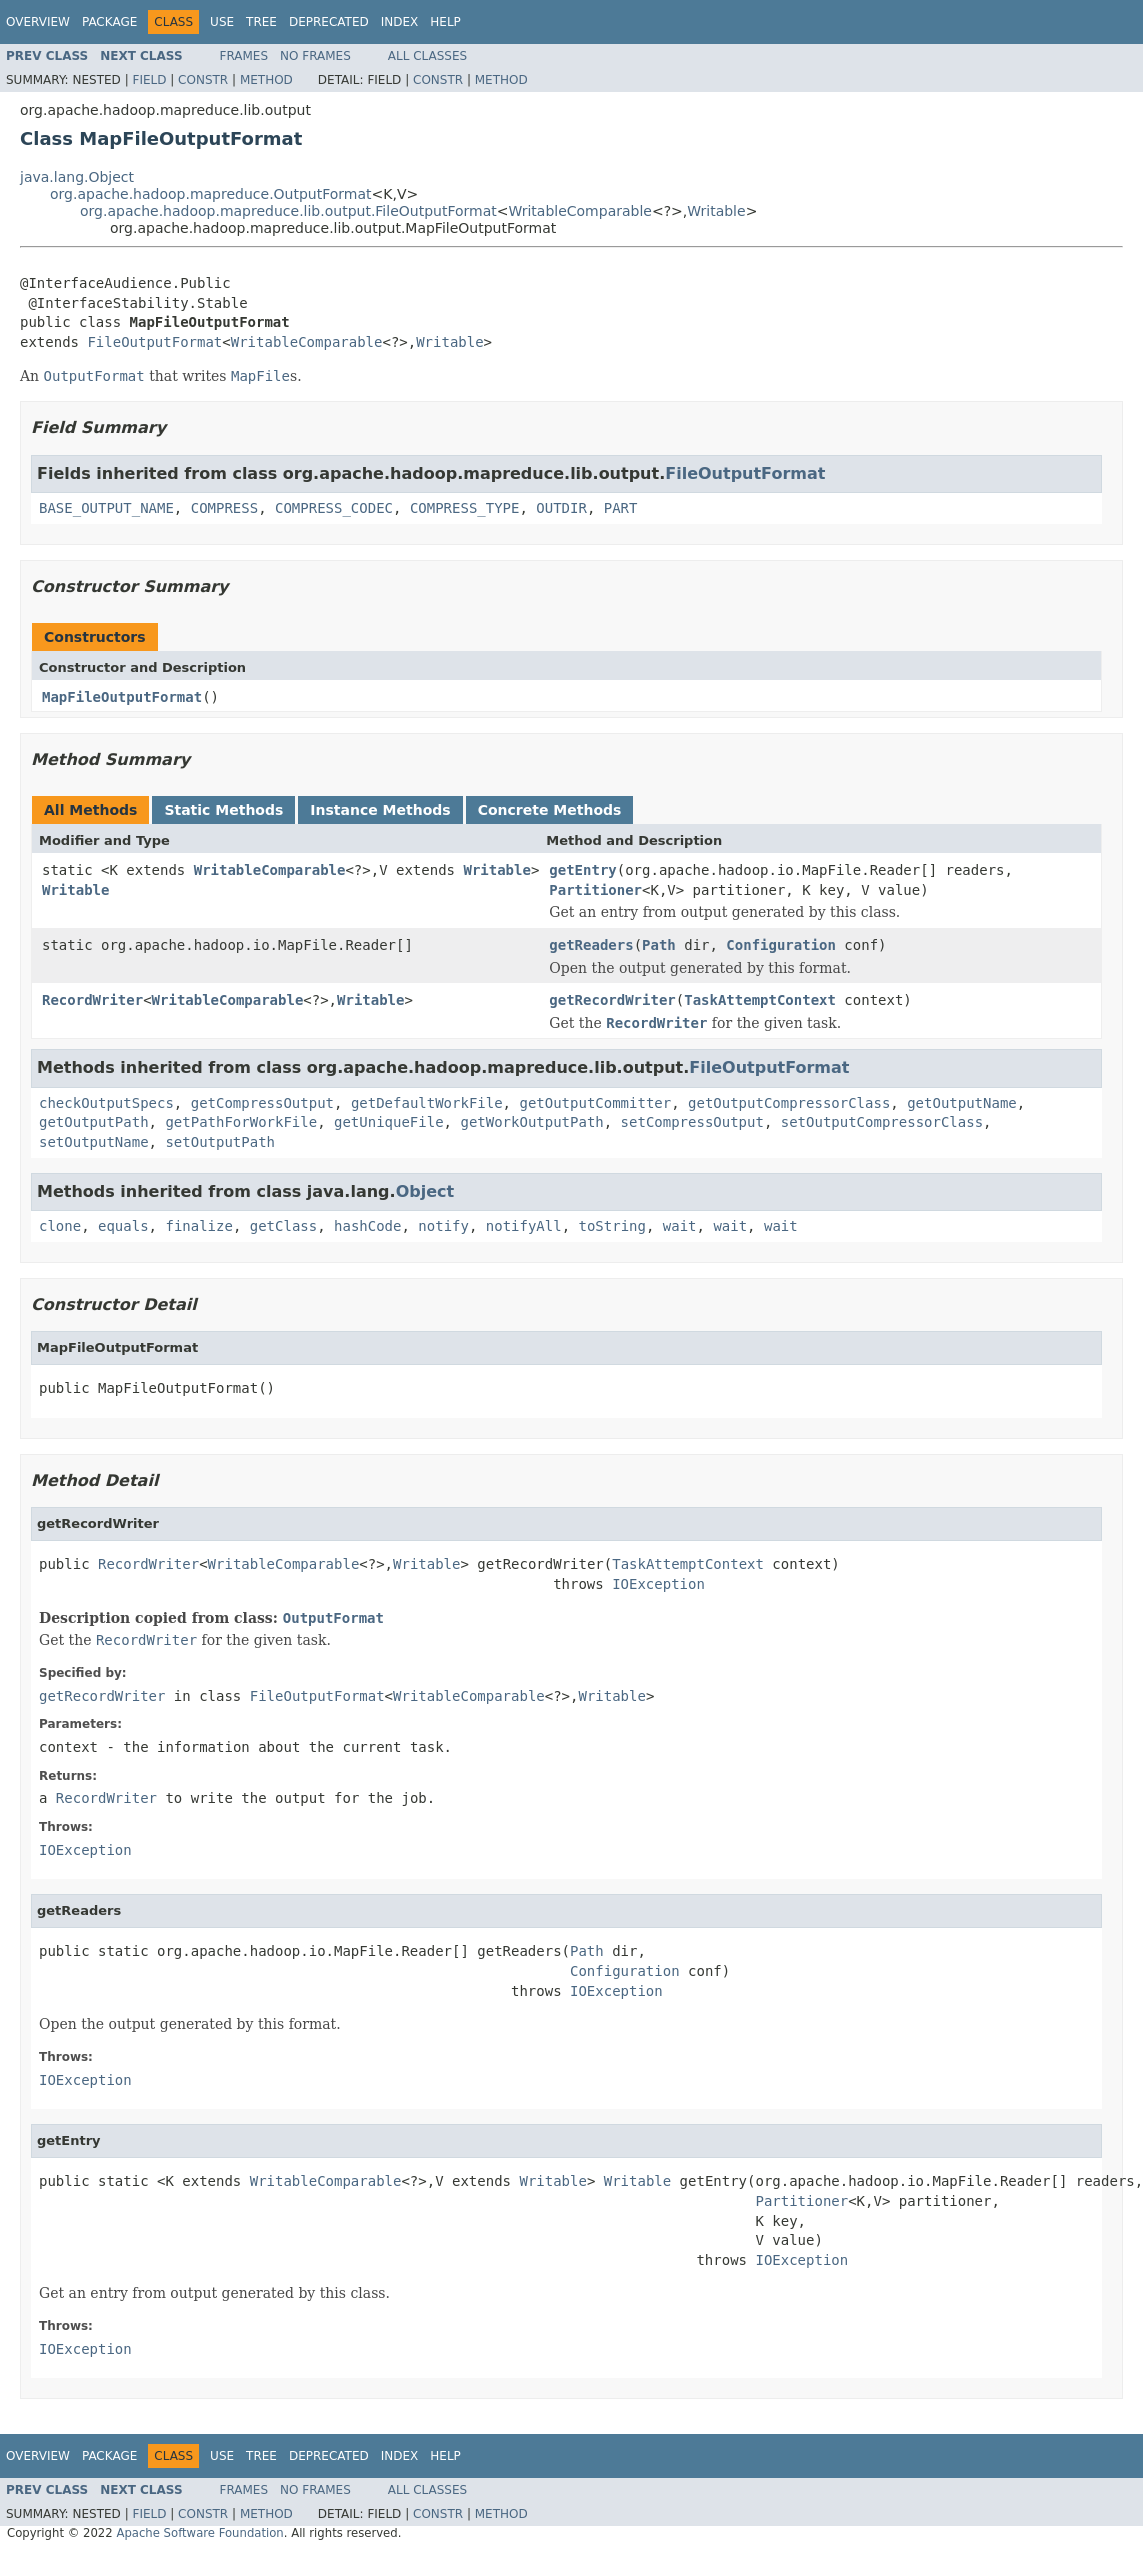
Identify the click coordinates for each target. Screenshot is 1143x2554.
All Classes (427, 56)
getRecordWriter (612, 1000)
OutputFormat (333, 1618)
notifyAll (524, 1226)
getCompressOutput (262, 1103)
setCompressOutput (692, 1122)
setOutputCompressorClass (882, 1122)
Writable (716, 211)
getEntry (582, 870)
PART (621, 508)
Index (400, 22)
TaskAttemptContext (760, 1000)
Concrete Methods (550, 810)
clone (60, 1226)
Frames (244, 56)
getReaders (591, 945)
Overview (38, 22)
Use (222, 22)
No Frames (315, 56)
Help (445, 22)
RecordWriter (92, 1000)
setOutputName (94, 1142)
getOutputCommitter (595, 1103)
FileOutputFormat (154, 342)
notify (443, 1226)
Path (659, 945)
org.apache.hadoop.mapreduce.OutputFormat (211, 194)
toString (612, 1226)
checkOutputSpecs (106, 1103)
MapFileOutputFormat (122, 697)
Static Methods (223, 810)
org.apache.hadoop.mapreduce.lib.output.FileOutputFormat (288, 211)
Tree (261, 22)
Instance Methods (380, 810)
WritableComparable (580, 211)
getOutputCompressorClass (789, 1103)
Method (266, 80)
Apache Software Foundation (199, 2533)
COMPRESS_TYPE (465, 508)
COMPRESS (224, 508)
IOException (658, 1584)
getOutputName (962, 1103)
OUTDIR (561, 508)
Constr (203, 80)
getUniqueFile (389, 1122)
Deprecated (329, 22)
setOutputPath (220, 1142)
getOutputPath (94, 1122)
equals (123, 1226)
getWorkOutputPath (531, 1122)
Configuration (781, 945)
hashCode (367, 1226)
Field (149, 80)
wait (680, 1226)
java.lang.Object (77, 177)
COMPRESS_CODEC (334, 508)
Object (425, 1191)
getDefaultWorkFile (427, 1103)
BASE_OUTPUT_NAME (106, 508)
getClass (283, 1226)
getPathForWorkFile (241, 1122)
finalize (198, 1226)
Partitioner (595, 890)
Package (109, 22)
